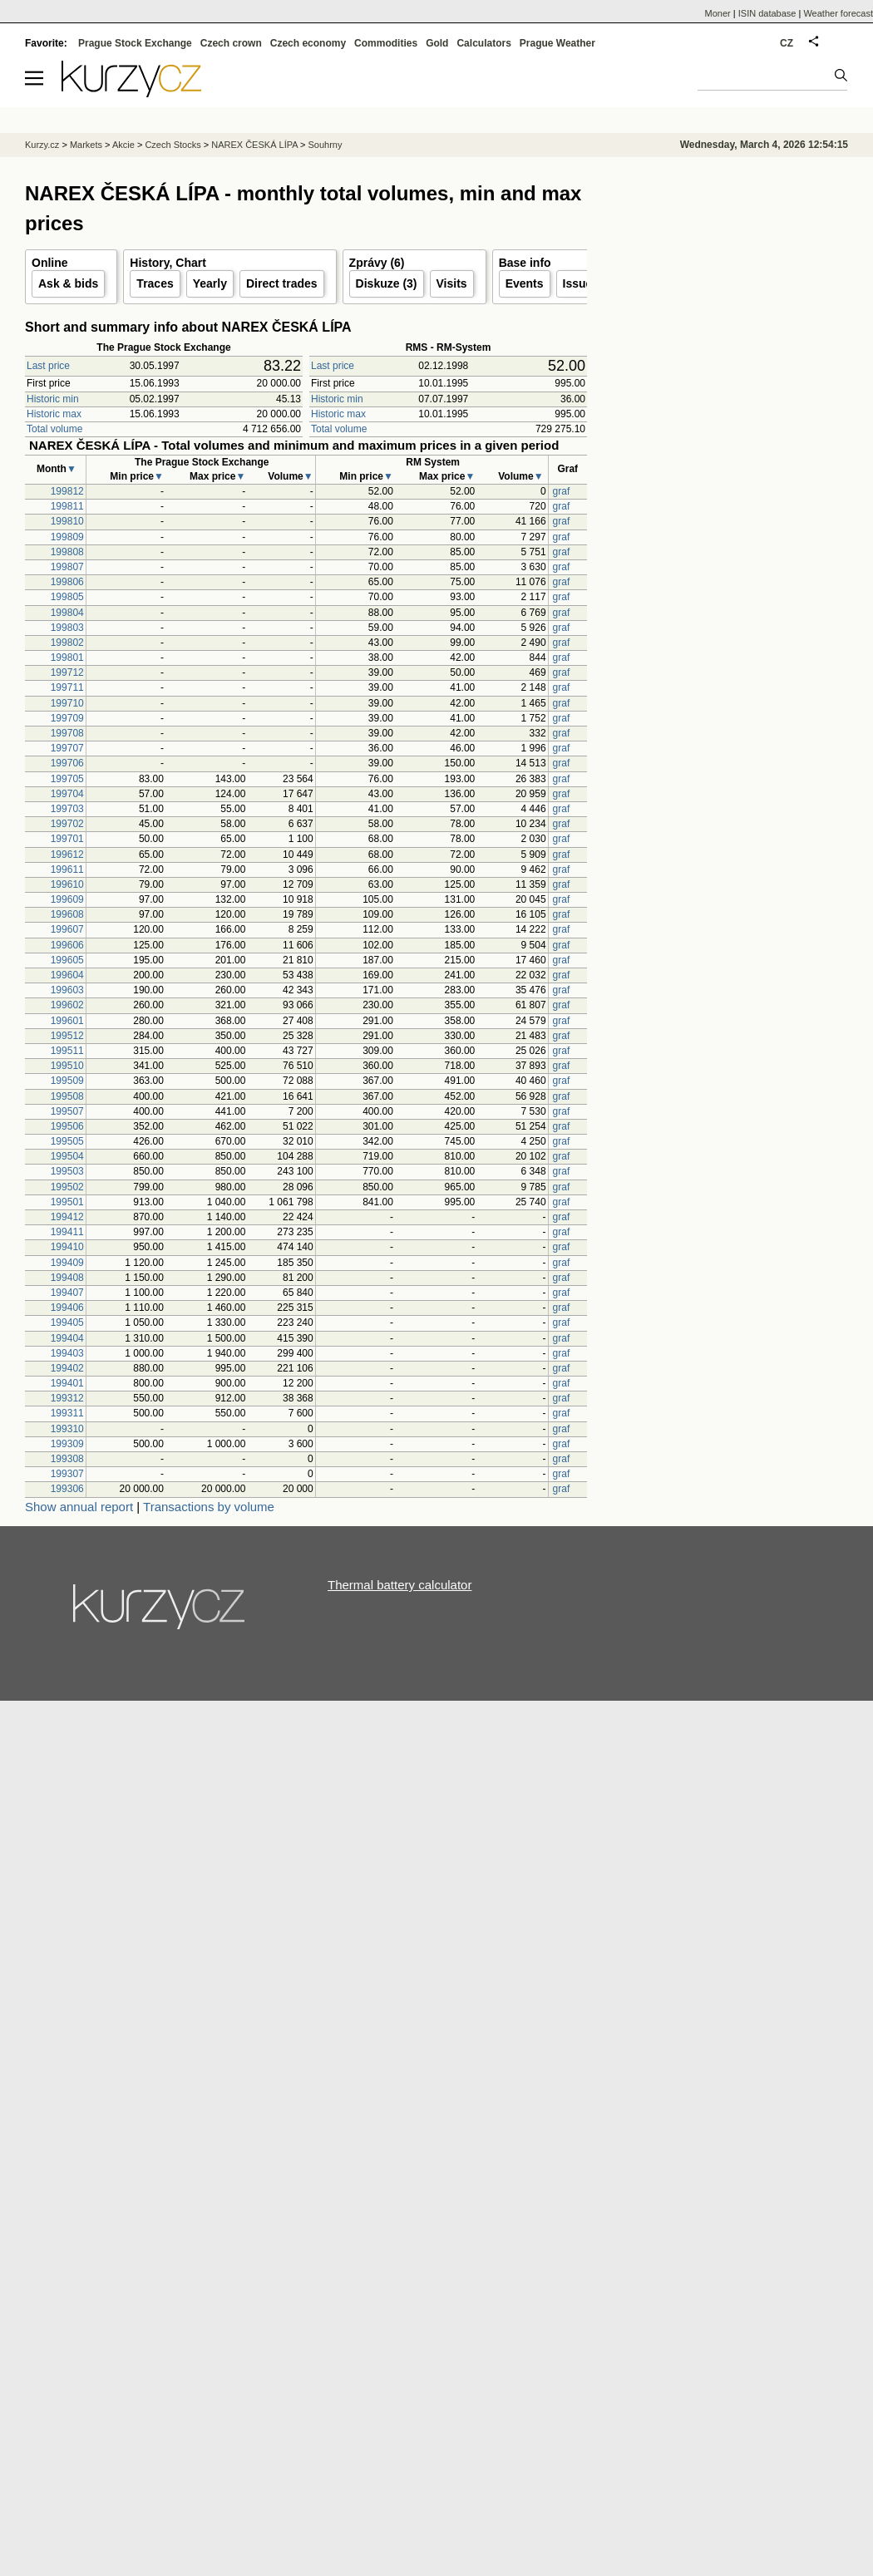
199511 (67, 1051)
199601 (67, 1021)
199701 (67, 839)
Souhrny (325, 145)
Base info (525, 262)
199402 (67, 1368)
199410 (67, 1247)
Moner (718, 13)
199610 (67, 884)
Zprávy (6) (377, 262)
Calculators (483, 43)
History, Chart (168, 262)
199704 (67, 794)
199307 (67, 1474)
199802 (67, 642)
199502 (67, 1187)
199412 (67, 1217)
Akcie (123, 145)
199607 (67, 929)
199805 (67, 597)
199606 (67, 945)
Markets (86, 145)
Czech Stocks (172, 145)
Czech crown (231, 43)
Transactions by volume (208, 1507)
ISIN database (767, 13)
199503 (67, 1171)
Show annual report (79, 1507)
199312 (67, 1398)
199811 (67, 506)
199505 (67, 1141)
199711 (67, 687)
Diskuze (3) (386, 283)
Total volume (54, 429)
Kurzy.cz (42, 145)
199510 (67, 1065)
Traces (154, 283)
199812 (67, 491)
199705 (67, 779)
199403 (67, 1353)
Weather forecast (838, 13)
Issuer (580, 283)
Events (525, 283)
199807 (67, 567)
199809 (67, 537)
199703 (67, 809)
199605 (67, 960)
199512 (67, 1036)
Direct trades (282, 283)
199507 (67, 1111)
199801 (67, 657)
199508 (67, 1096)
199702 (67, 824)
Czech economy (308, 43)
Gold (437, 43)
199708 (67, 733)
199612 (67, 854)
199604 (67, 975)
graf (561, 491)
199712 (67, 672)
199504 (67, 1156)
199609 (67, 899)
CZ (786, 43)
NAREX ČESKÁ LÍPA (254, 145)
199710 (67, 703)
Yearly (210, 283)
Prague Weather (557, 43)
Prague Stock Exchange (135, 43)
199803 (67, 627)
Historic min (53, 399)
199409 (67, 1262)
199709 (67, 718)
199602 (67, 1005)
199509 (67, 1080)
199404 (67, 1338)
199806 (67, 582)
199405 (67, 1322)
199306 (67, 1489)
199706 (67, 763)
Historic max (54, 414)
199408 (67, 1277)
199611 (67, 869)
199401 (67, 1383)
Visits (451, 283)
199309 (67, 1444)
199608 (67, 914)
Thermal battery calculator (399, 1585)
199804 (67, 612)
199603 (67, 990)
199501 (67, 1202)
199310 (67, 1429)
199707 (67, 748)
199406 (67, 1307)
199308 (67, 1459)
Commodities (385, 43)
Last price (48, 366)
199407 (67, 1292)
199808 (67, 552)
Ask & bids (68, 283)
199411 (67, 1232)
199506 (67, 1126)
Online (50, 262)
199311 (67, 1413)
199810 (67, 521)
